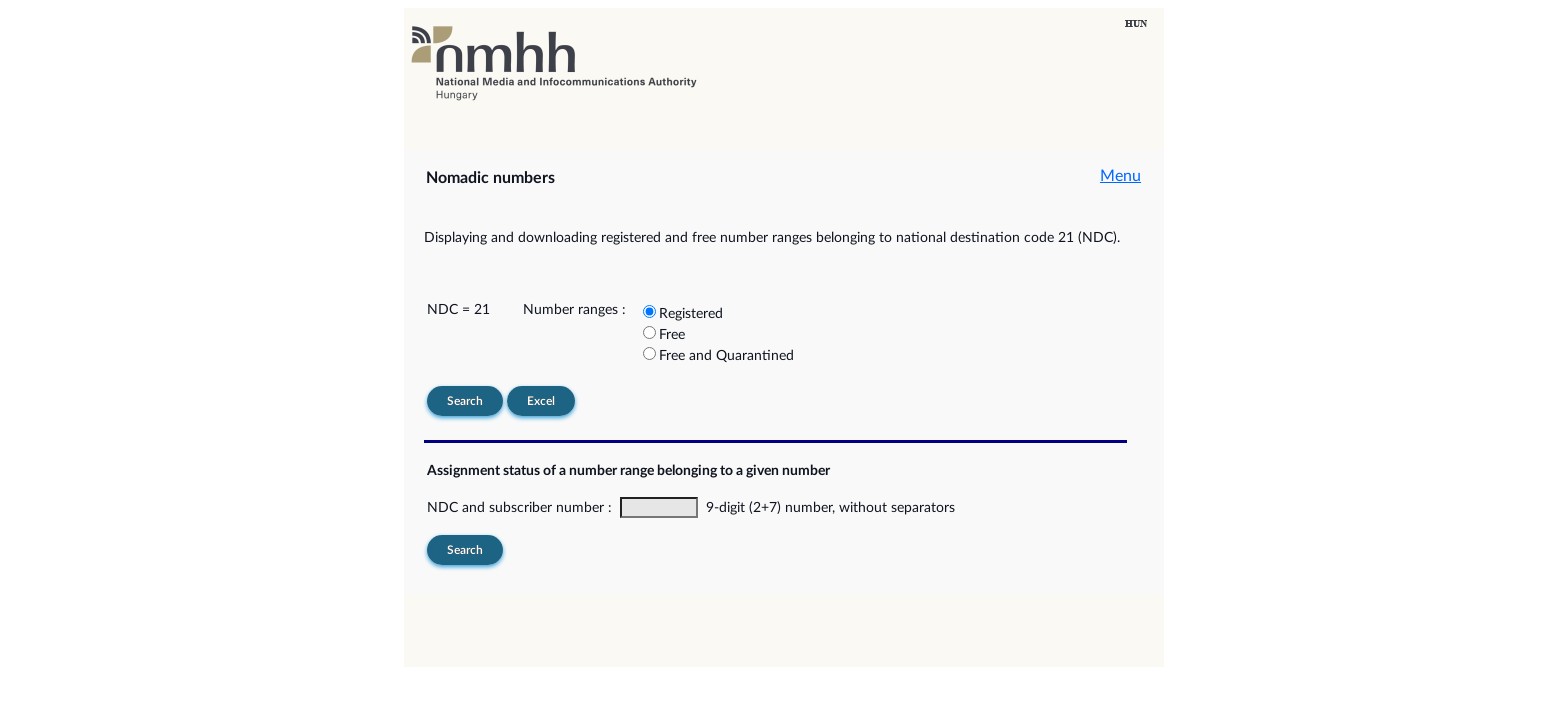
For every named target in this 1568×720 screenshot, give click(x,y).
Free (672, 335)
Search (465, 401)
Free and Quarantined (726, 356)
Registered (691, 314)
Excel (541, 401)
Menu (1120, 176)
